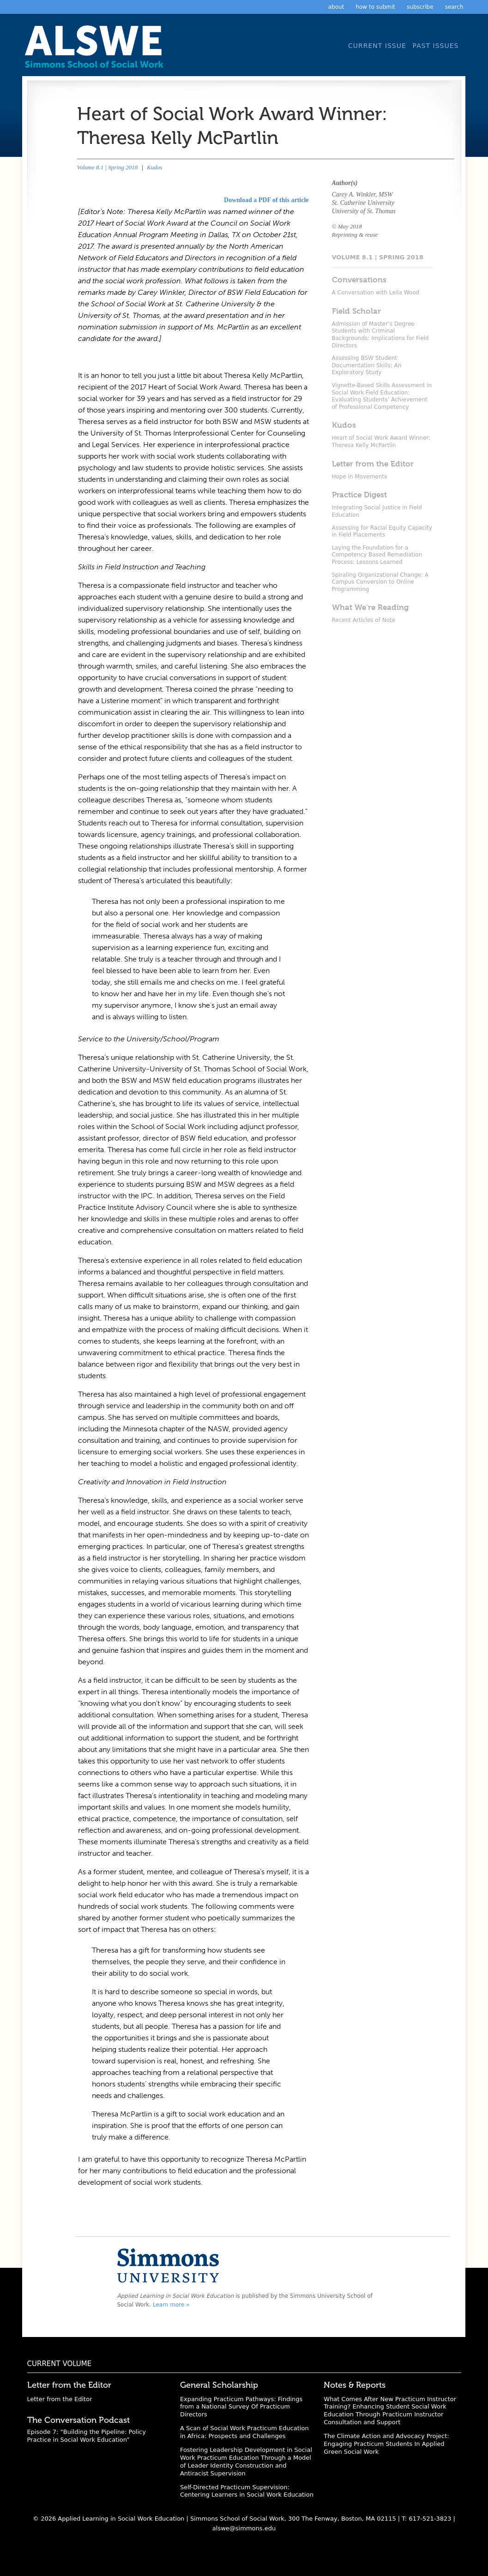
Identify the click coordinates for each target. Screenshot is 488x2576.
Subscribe (420, 7)
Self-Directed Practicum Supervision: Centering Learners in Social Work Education (246, 2491)
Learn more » (171, 2304)
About (336, 7)
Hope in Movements (359, 476)
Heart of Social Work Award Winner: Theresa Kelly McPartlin (381, 441)
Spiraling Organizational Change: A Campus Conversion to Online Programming (380, 582)
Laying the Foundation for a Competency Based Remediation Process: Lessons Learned (377, 554)
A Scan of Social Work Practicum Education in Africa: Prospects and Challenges (244, 2432)
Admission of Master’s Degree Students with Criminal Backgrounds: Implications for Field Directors (380, 335)
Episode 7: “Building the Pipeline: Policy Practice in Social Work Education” (86, 2435)
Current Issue (377, 45)
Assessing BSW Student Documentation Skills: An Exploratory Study (367, 365)
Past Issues (436, 45)
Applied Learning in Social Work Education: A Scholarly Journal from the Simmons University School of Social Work (96, 49)
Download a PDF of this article (266, 200)
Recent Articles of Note (364, 620)
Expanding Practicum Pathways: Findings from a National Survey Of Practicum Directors (241, 2407)
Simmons (168, 2265)
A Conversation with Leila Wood (376, 292)
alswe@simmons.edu (244, 2528)
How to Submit (375, 7)
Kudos (154, 167)
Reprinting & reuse (355, 234)
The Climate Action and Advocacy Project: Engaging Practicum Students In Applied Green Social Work (386, 2444)
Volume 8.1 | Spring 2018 (107, 167)
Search (454, 7)
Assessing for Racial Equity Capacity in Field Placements (382, 531)
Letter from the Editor (59, 2399)
